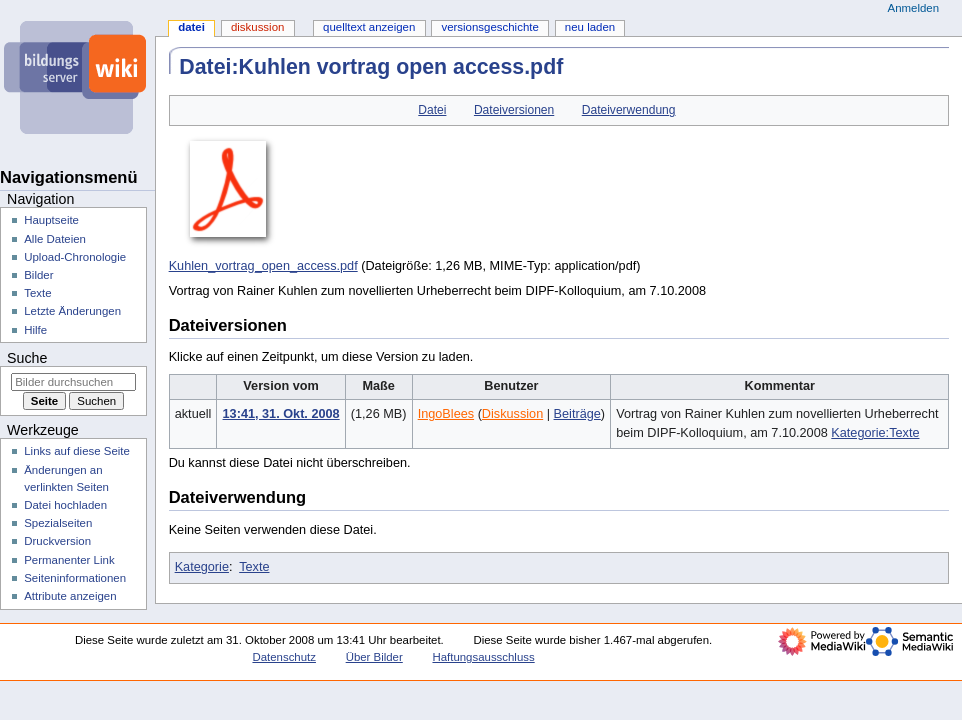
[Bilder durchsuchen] (73, 382)
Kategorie (202, 567)
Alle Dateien (55, 239)
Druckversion (57, 541)
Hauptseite (51, 220)
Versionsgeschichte (489, 27)
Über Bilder (374, 657)
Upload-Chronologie (75, 257)
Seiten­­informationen (75, 578)
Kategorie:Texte (875, 433)
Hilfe (35, 330)
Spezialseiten (58, 523)
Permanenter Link (69, 560)
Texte (254, 567)
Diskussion (512, 414)
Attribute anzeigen (70, 596)
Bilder (38, 275)
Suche (27, 358)
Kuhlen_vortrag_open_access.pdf (263, 266)
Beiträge (577, 414)
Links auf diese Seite (77, 451)
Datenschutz (284, 657)
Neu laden (590, 27)
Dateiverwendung (629, 110)
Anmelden (914, 8)
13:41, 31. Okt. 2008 (281, 414)
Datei (432, 110)
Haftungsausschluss (483, 657)
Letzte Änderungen (72, 311)
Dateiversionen (514, 110)
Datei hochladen (65, 505)
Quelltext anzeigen (369, 27)
